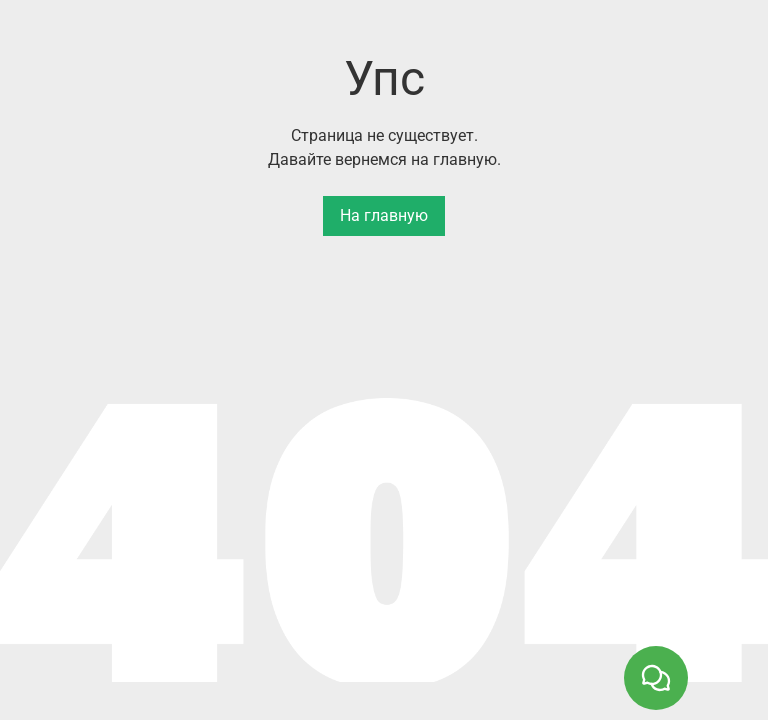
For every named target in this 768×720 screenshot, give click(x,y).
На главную (384, 215)
